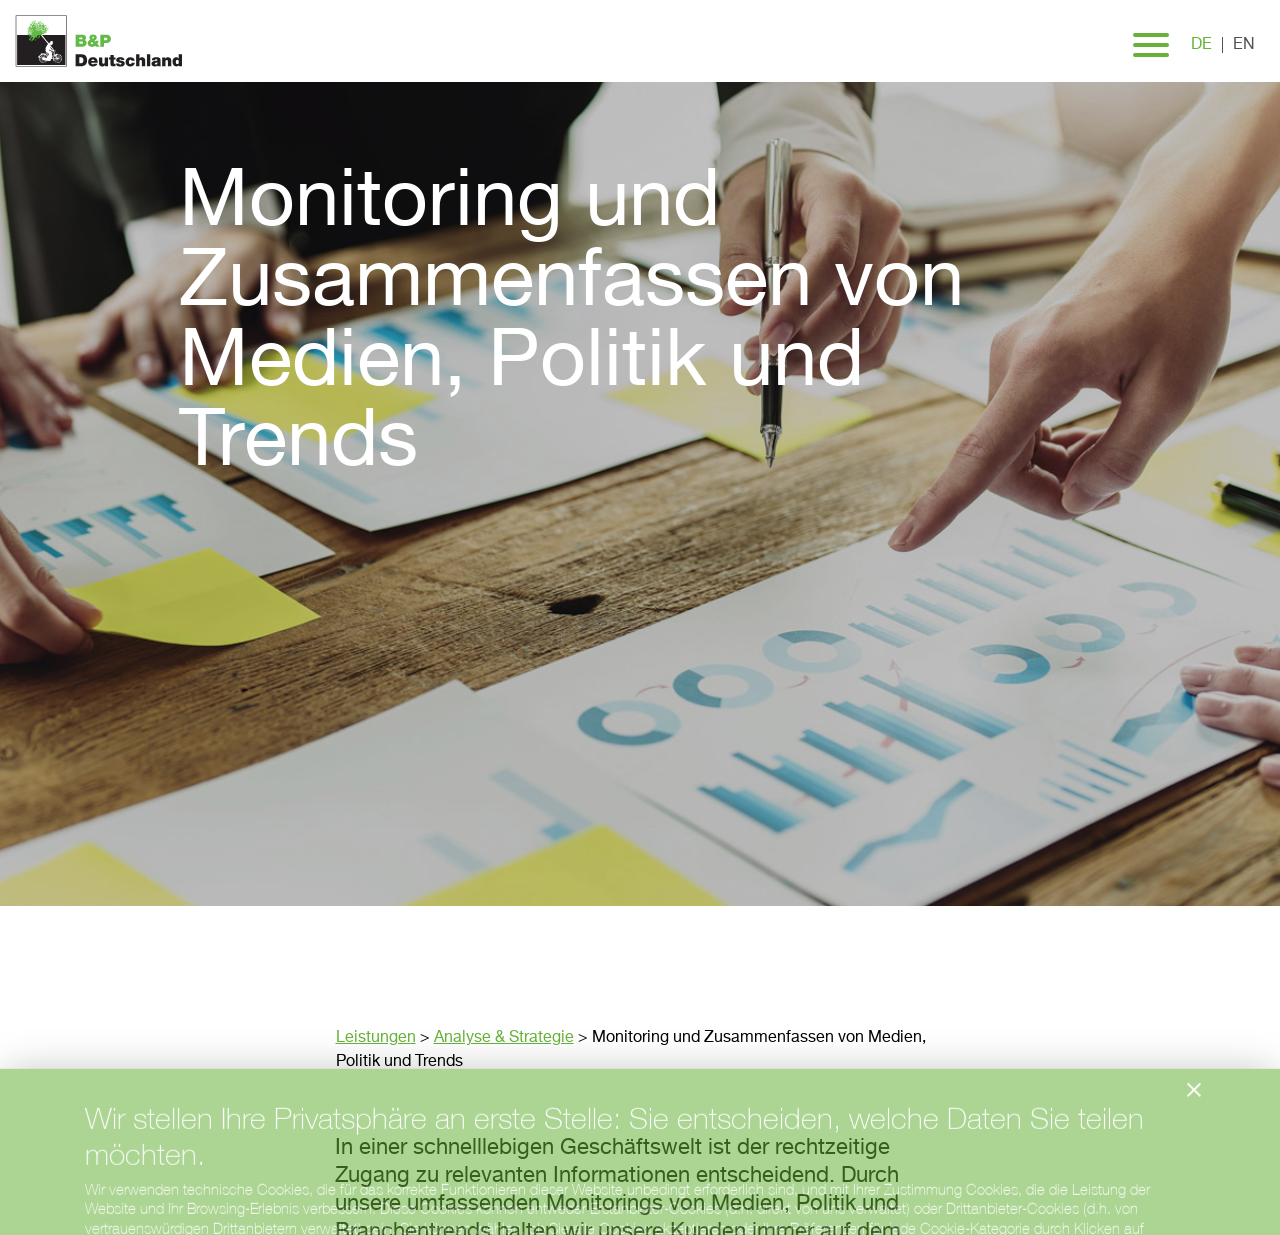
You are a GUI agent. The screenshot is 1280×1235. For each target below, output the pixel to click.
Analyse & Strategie (504, 1038)
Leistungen (376, 1038)
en (1244, 45)
